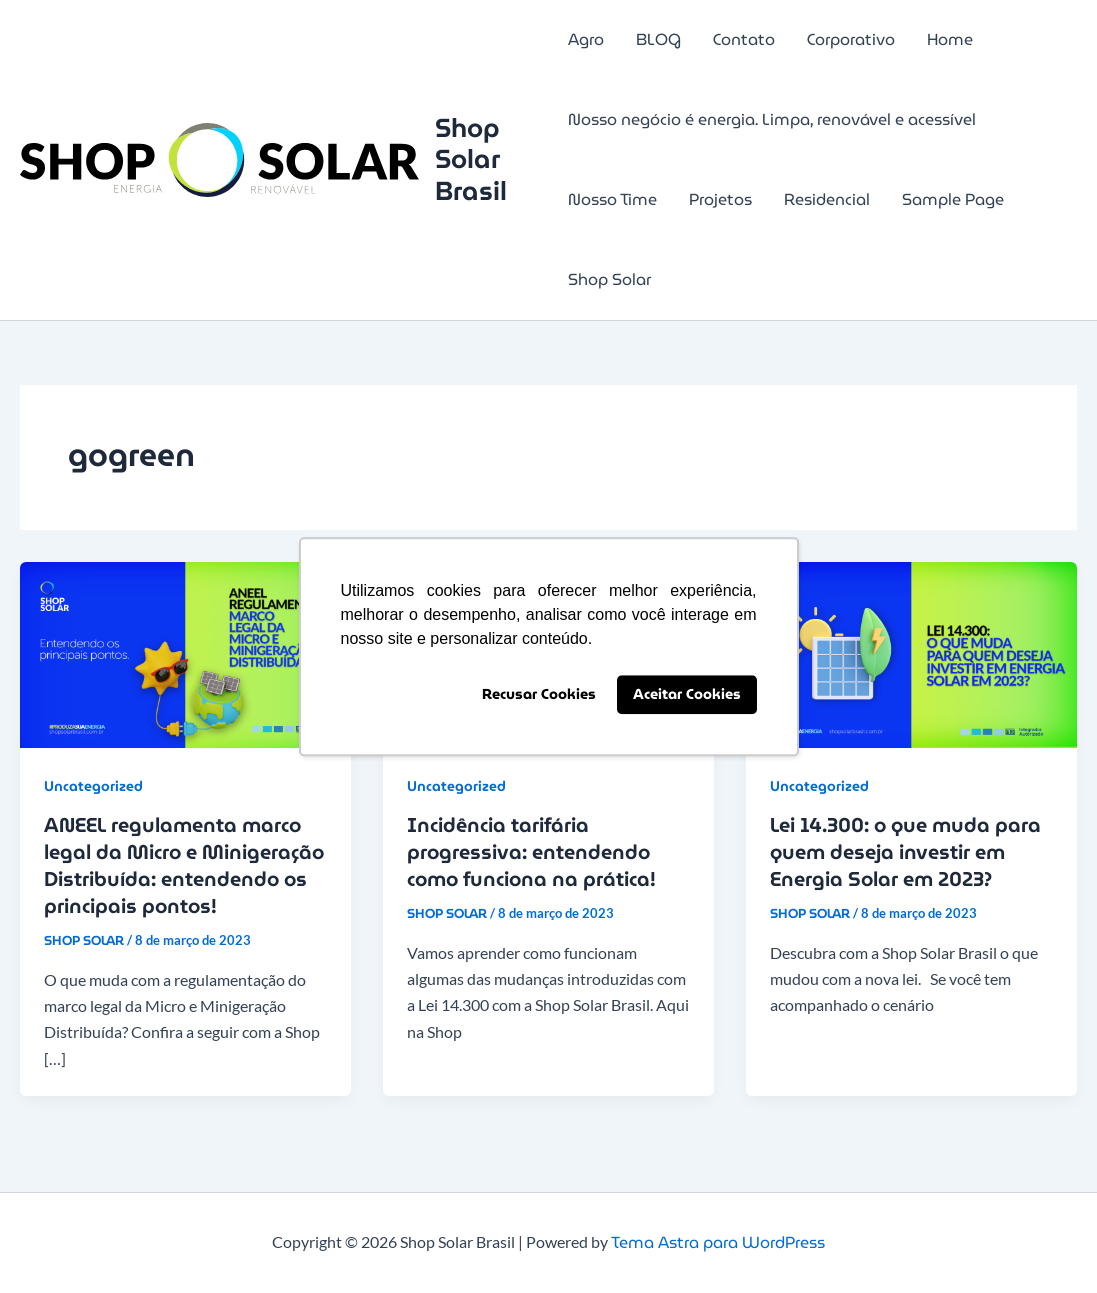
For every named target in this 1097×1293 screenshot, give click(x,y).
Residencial (827, 199)
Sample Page (953, 199)
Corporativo (851, 39)
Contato (744, 39)
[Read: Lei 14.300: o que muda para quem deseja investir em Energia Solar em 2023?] (911, 653)
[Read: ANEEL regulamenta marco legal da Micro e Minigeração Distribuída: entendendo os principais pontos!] (185, 653)
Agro (586, 39)
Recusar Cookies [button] (539, 695)
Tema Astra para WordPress (718, 1242)
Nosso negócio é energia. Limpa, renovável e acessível (772, 119)
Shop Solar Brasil (471, 159)
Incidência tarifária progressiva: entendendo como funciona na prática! (531, 852)
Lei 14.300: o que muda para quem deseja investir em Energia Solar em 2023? (905, 852)
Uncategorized (93, 786)
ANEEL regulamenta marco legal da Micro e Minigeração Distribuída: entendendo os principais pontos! (184, 865)
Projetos (720, 199)
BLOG (658, 39)
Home (950, 39)
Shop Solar (609, 279)
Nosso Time (612, 199)
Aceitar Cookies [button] (687, 695)
